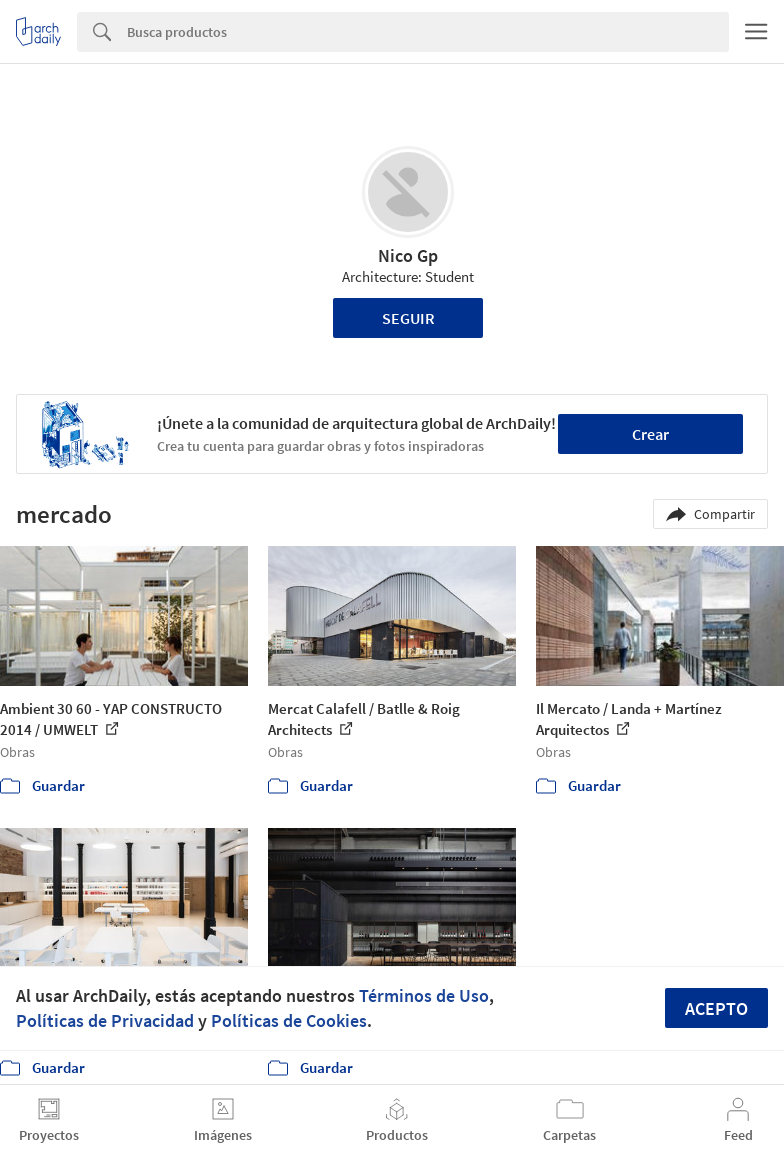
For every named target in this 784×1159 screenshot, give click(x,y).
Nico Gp (408, 255)
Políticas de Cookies (289, 1020)
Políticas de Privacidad (105, 1020)
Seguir (408, 318)
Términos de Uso (424, 995)
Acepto (716, 1008)
